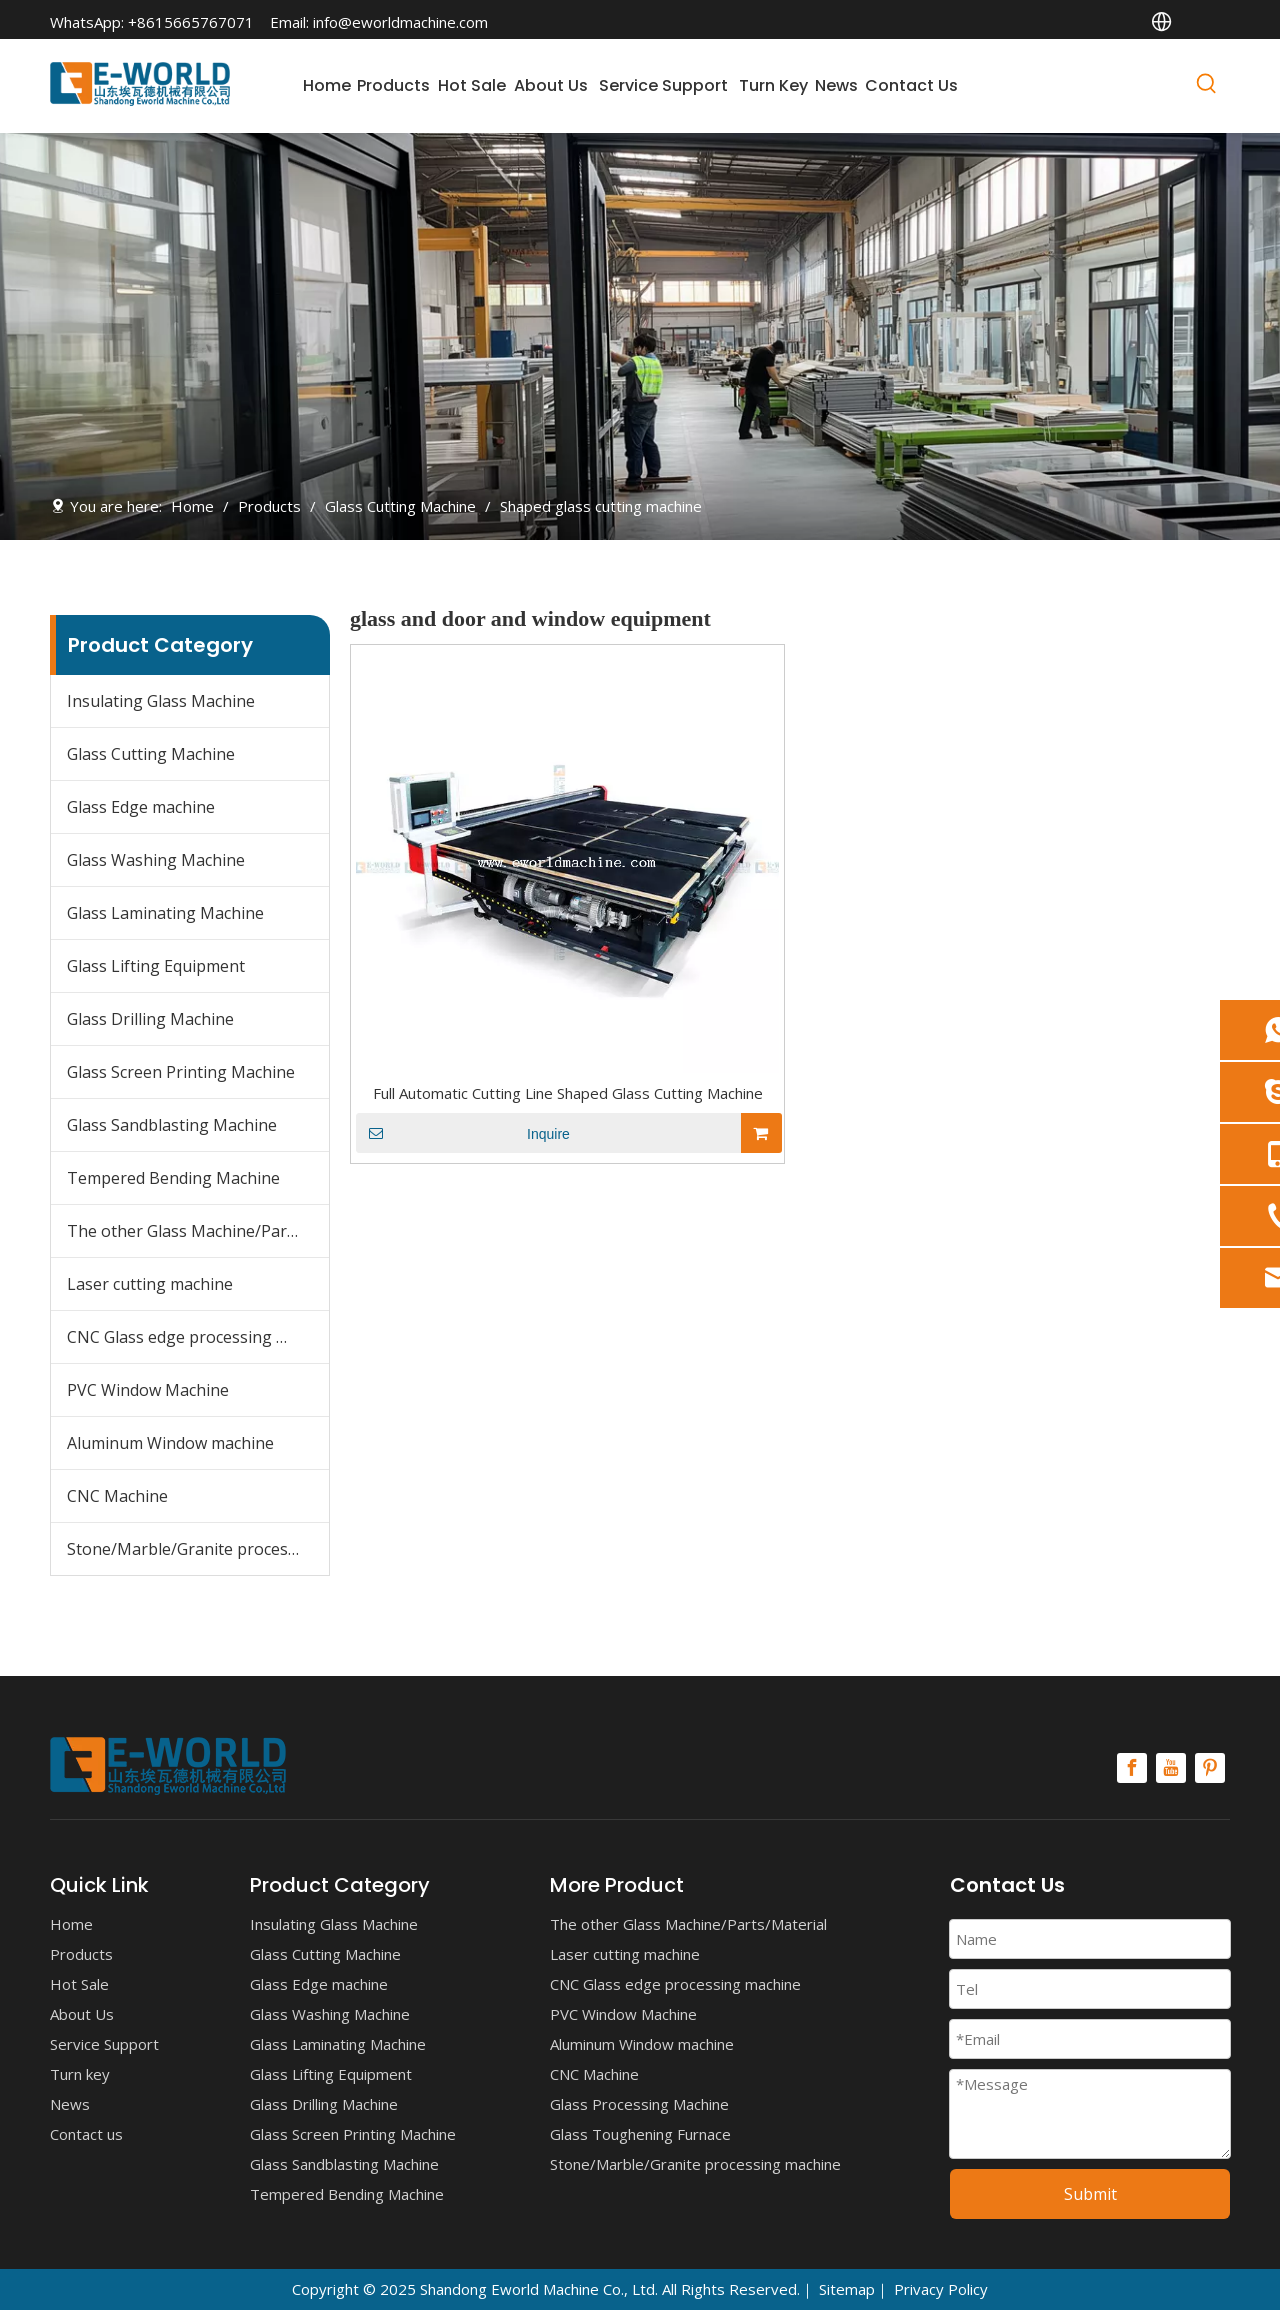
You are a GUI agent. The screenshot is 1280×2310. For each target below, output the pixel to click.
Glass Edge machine (141, 807)
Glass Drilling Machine (150, 1019)
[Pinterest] (1210, 1768)
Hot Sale (79, 1984)
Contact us (86, 2134)
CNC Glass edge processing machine (198, 1337)
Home (71, 1924)
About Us (82, 2014)
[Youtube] (1171, 1768)
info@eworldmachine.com (400, 22)
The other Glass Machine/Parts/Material (198, 1231)
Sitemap (847, 2289)
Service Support (104, 2044)
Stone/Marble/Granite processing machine (198, 1549)
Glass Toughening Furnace (640, 2134)
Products (81, 1954)
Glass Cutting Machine (151, 754)
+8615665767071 (191, 22)
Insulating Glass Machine (161, 701)
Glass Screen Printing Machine (181, 1072)
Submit (1090, 2194)
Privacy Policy (941, 2289)
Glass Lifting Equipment (156, 966)
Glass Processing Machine (639, 2104)
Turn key (80, 2074)
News (70, 2104)
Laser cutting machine (150, 1284)
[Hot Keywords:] (1207, 87)
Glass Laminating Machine (165, 913)
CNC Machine (117, 1496)
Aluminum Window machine (170, 1443)
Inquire (463, 1133)
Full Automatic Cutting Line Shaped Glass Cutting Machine (568, 1093)
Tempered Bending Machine (173, 1178)
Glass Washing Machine (156, 860)
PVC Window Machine (148, 1390)
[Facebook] (1132, 1768)
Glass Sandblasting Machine (172, 1125)
